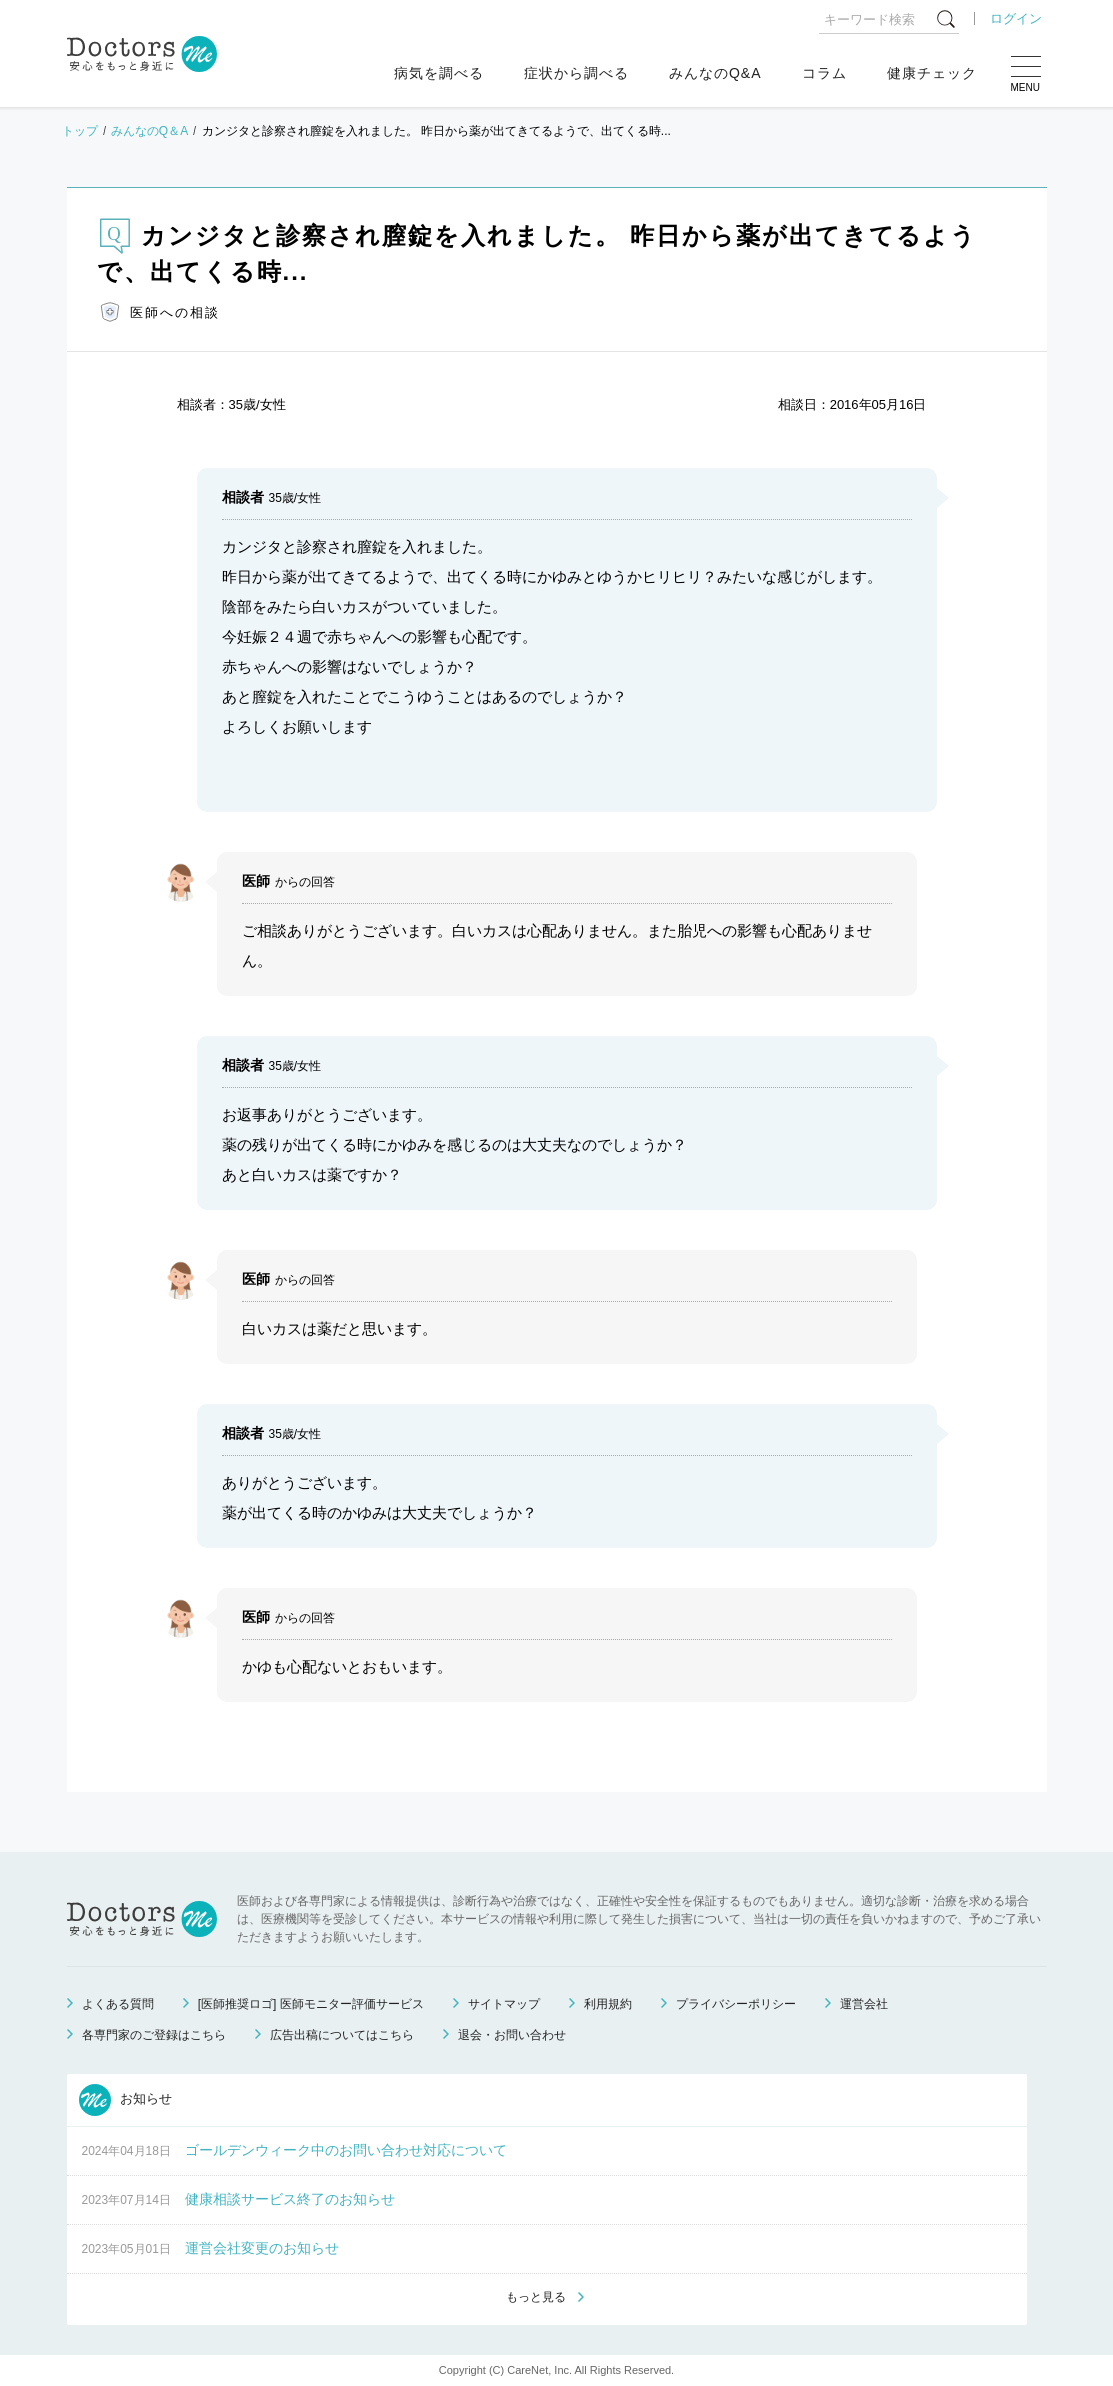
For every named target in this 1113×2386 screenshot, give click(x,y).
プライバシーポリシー (736, 2004)
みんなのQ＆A (149, 131)
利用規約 (608, 2004)
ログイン (1016, 18)
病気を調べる (439, 73)
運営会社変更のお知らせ (262, 2248)
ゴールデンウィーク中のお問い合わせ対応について (346, 2150)
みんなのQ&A (715, 73)
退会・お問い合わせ (512, 2035)
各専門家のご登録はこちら (154, 2035)
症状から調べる (576, 73)
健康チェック (932, 73)
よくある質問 (118, 2004)
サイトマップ (504, 2004)
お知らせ (126, 2100)
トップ (80, 131)
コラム (824, 73)
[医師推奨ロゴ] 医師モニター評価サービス (311, 2004)
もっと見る (536, 2297)
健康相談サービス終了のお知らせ (290, 2199)
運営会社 (864, 2004)
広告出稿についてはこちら (342, 2035)
